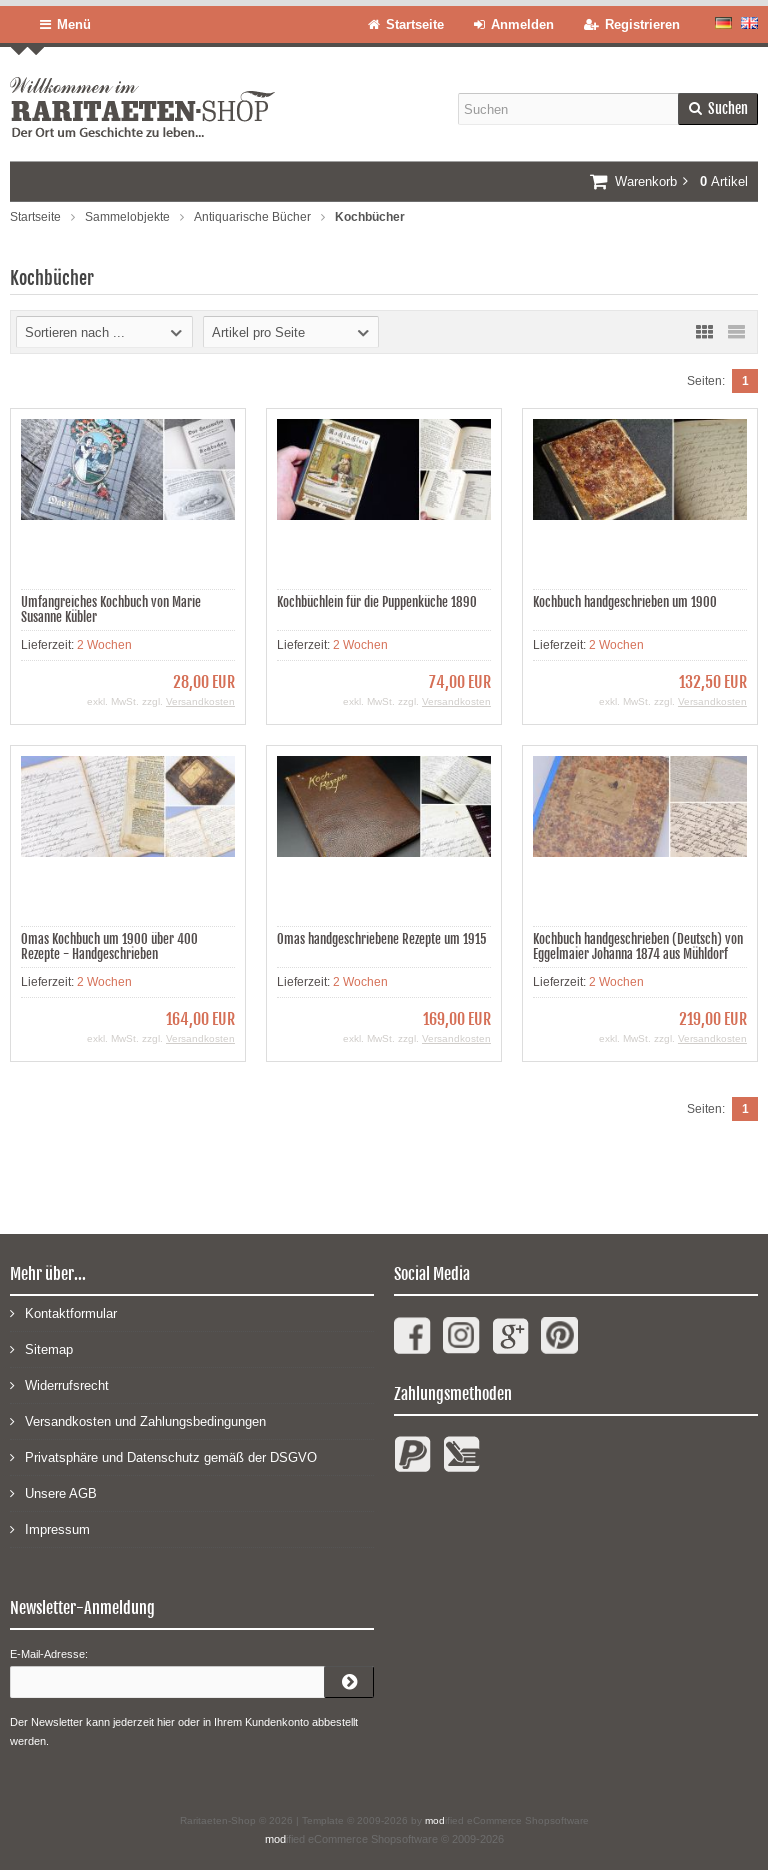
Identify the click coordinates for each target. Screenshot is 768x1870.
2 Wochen (104, 645)
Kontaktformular (63, 1312)
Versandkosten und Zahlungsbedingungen (138, 1420)
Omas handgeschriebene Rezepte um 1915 (382, 939)
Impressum (50, 1528)
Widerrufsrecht (59, 1384)
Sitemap (41, 1348)
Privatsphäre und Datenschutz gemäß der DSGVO (163, 1456)
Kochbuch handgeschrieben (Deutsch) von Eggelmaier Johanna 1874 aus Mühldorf (638, 946)
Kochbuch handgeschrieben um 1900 (625, 602)
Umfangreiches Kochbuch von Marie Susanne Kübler (111, 609)
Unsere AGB (53, 1492)
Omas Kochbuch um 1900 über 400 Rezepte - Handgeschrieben (109, 946)
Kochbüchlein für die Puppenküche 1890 (377, 602)
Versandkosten (200, 701)
